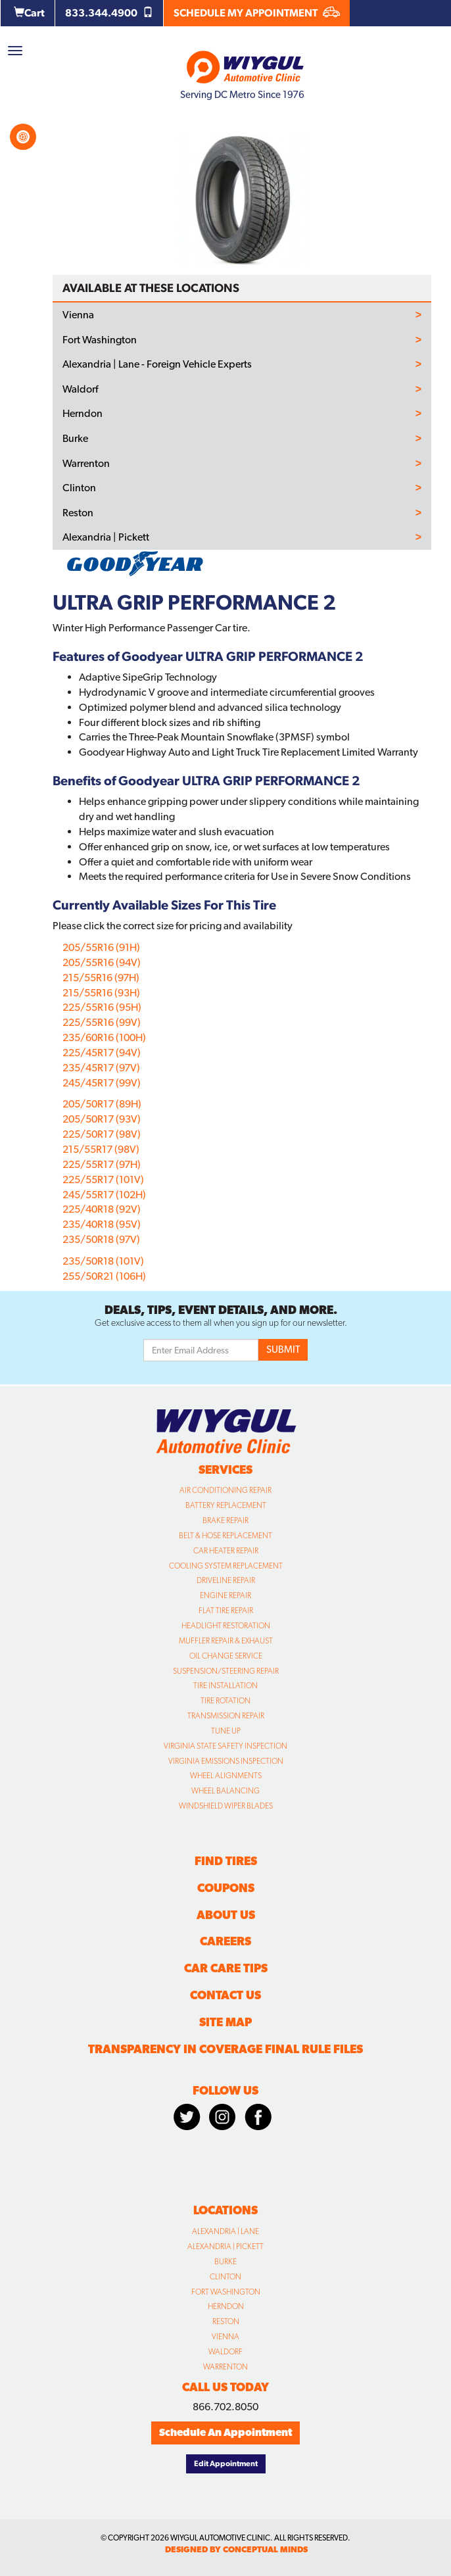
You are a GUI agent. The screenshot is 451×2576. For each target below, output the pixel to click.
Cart (29, 13)
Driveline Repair (226, 1580)
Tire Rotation (225, 1700)
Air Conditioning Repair (225, 1490)
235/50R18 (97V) (101, 1239)
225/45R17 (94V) (101, 1052)
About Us (226, 1915)
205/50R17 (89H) (101, 1104)
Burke (75, 439)
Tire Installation (225, 1685)
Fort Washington (99, 340)
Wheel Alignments (226, 1775)
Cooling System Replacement (226, 1565)
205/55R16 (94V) (101, 962)
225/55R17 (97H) (101, 1164)
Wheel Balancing (225, 1790)
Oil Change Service (225, 1656)
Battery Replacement (225, 1505)
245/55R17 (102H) (104, 1194)
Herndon (82, 414)
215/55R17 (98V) (100, 1149)
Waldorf (80, 389)
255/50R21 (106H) (104, 1276)
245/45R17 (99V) (101, 1083)
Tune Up (226, 1731)
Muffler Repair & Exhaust (226, 1640)
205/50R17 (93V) (101, 1119)
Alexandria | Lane (225, 2231)
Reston (77, 513)
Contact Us (225, 1995)
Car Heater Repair (225, 1550)
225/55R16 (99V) (101, 1022)
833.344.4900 (109, 13)
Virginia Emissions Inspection (225, 1761)
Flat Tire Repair (226, 1610)
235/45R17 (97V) (101, 1067)
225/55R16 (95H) (101, 1007)
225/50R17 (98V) (101, 1134)
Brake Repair (225, 1520)
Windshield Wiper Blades (226, 1805)
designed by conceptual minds (236, 2549)
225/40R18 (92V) (101, 1209)
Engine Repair (225, 1595)
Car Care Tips (226, 1968)
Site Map (225, 2022)
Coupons (225, 1888)
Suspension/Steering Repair (226, 1671)
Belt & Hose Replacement (225, 1535)
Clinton (79, 488)
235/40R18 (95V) (101, 1224)
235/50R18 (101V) (103, 1261)
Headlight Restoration (225, 1625)
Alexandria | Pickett (105, 537)
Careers (225, 1941)
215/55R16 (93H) (101, 992)
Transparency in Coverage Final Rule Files (225, 2049)
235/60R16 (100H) (104, 1037)
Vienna (78, 315)
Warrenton (86, 464)
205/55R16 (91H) (101, 947)
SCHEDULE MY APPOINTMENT (257, 13)
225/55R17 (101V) (103, 1179)
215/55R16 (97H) (100, 977)
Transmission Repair (225, 1715)
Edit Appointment (226, 2463)
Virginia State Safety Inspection (225, 1746)
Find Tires (226, 1861)
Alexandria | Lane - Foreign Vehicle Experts (157, 364)
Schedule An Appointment (225, 2432)
